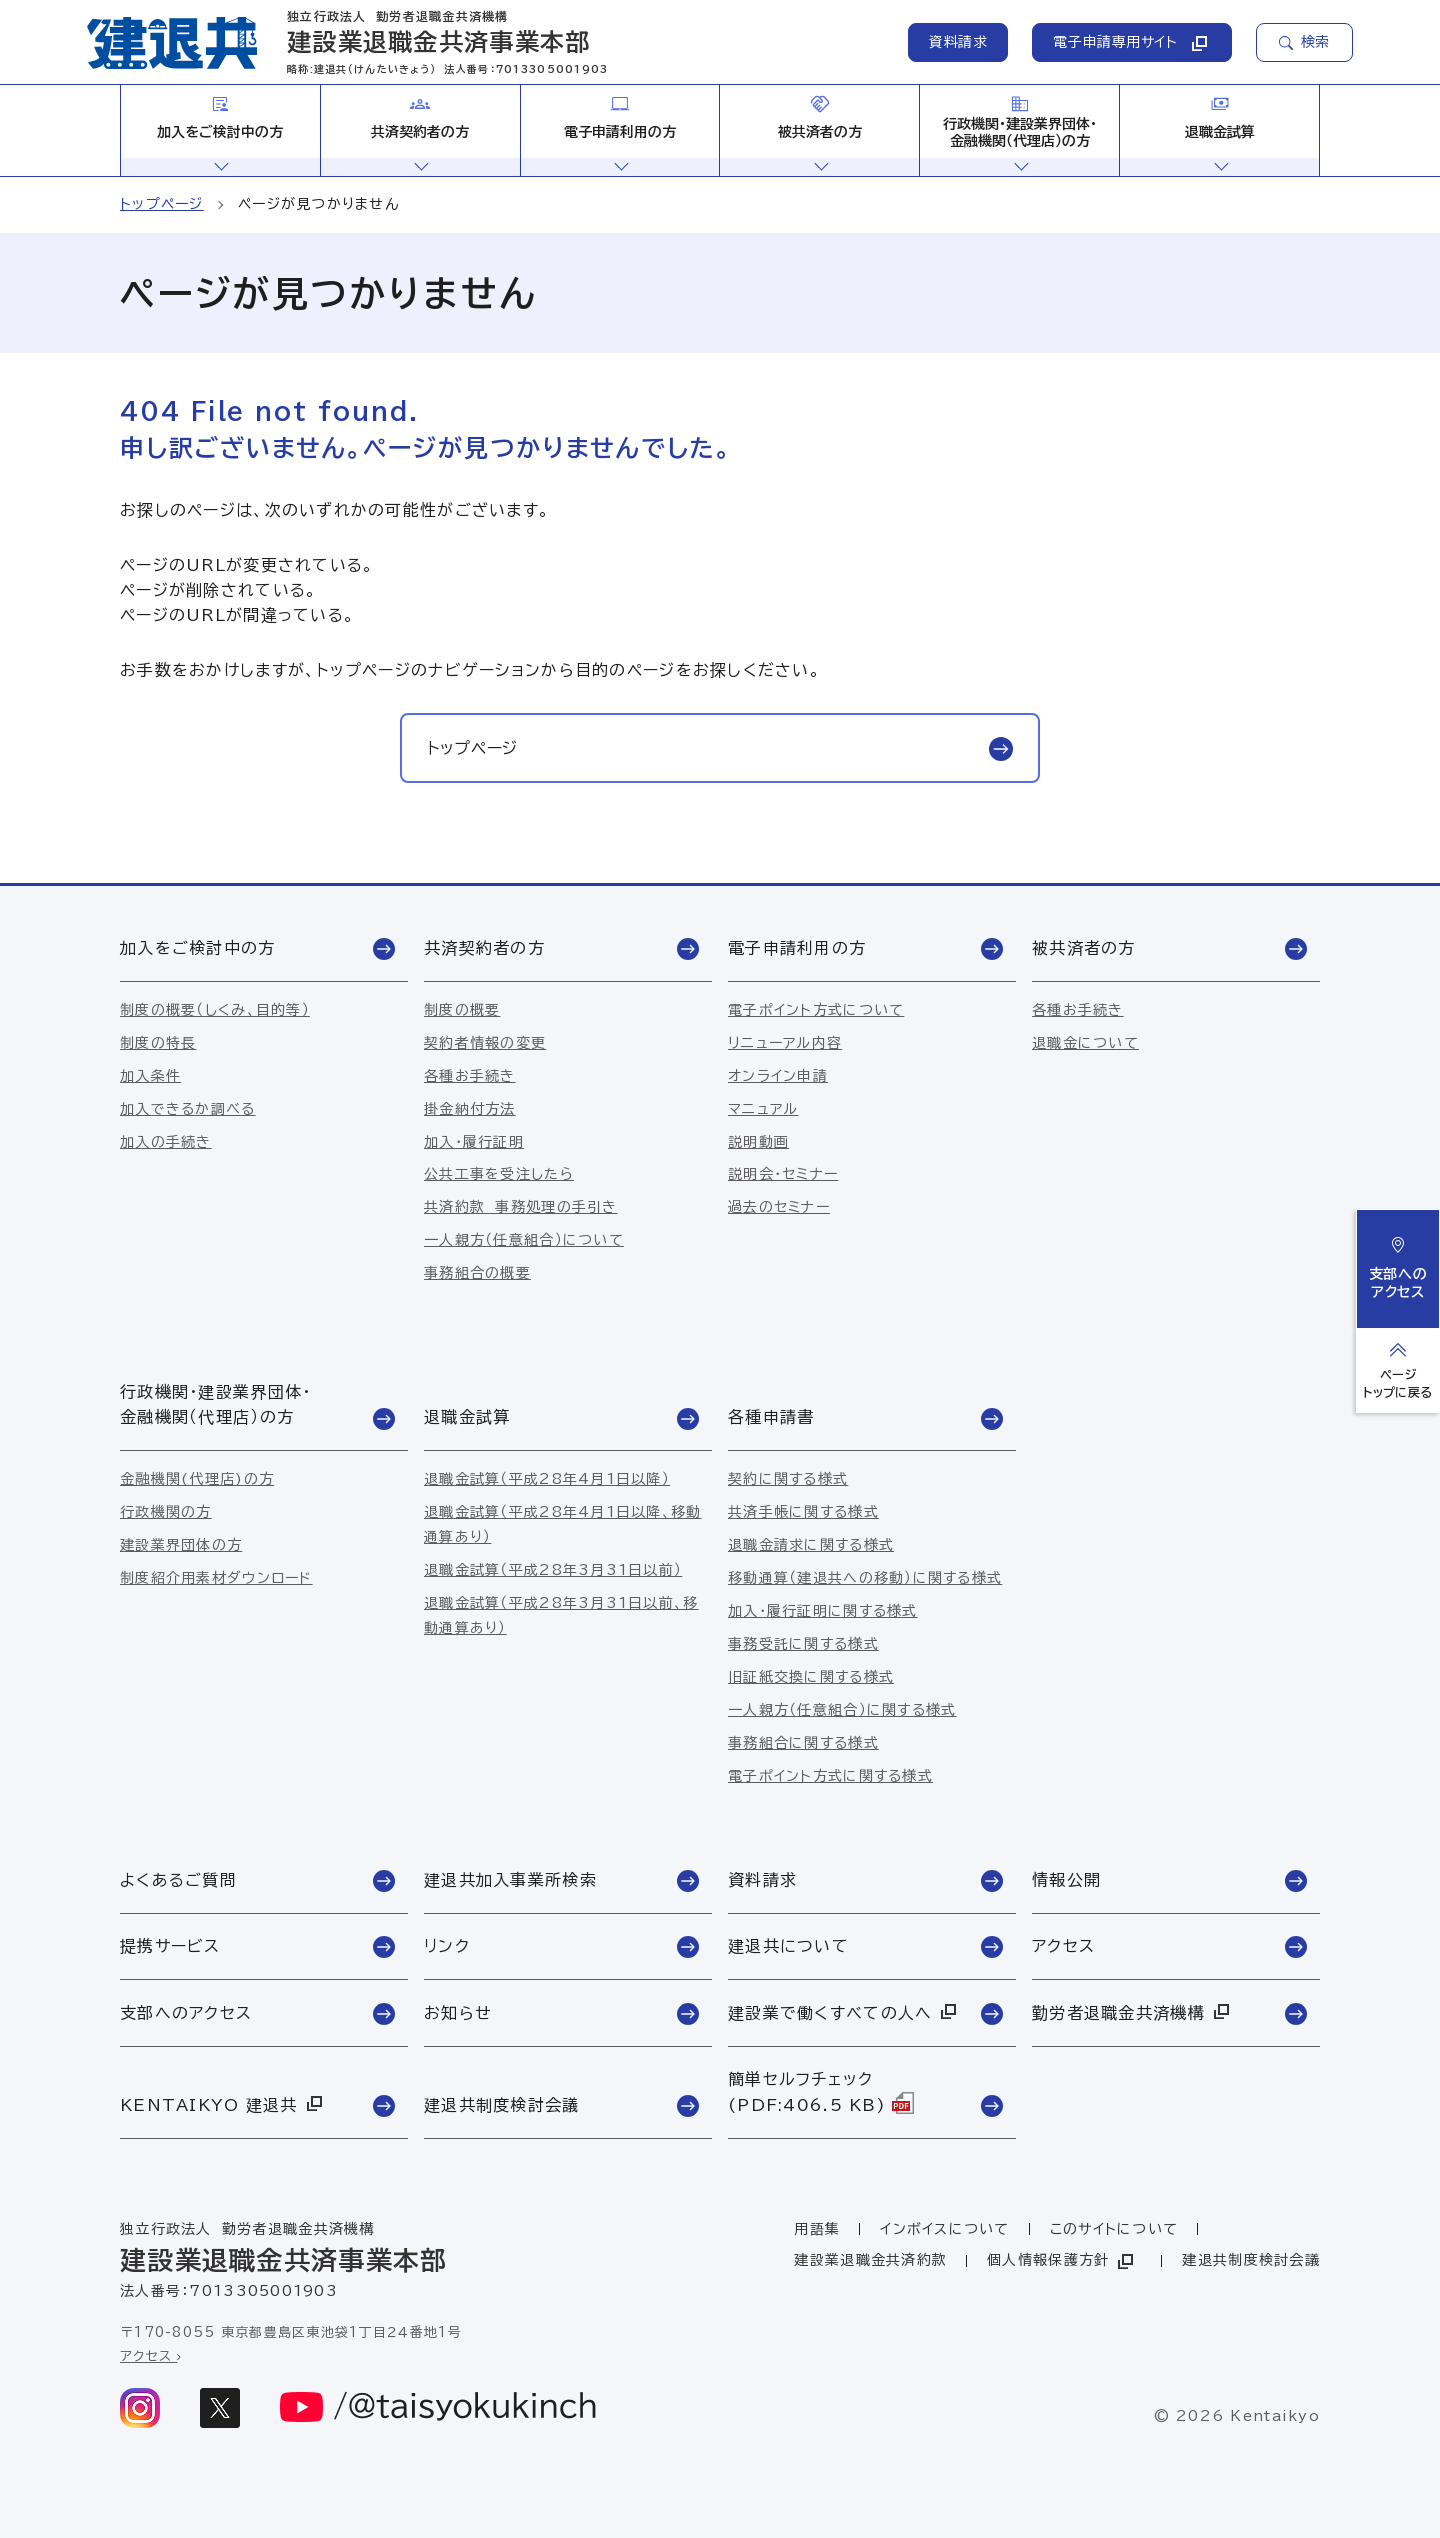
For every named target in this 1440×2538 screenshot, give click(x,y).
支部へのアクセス (1398, 1268)
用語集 (817, 2229)
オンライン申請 (778, 1076)
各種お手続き (470, 1076)
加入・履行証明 (474, 1142)
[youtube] (439, 2408)
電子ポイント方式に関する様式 (830, 1776)
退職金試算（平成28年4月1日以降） (547, 1479)
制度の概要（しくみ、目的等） (215, 1010)
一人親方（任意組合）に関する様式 (842, 1710)
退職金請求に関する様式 (811, 1545)
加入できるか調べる (188, 1109)
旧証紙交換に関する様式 (811, 1677)
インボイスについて (945, 2229)
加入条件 (150, 1076)
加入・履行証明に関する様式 (823, 1611)
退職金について (1085, 1043)
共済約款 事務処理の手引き (521, 1207)
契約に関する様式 (788, 1479)
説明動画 (758, 1142)
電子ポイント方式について (816, 1010)
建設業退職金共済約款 (870, 2260)
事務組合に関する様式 (803, 1743)
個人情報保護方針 (1062, 2261)
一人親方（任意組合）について (524, 1240)
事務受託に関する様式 (803, 1644)
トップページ (162, 204)
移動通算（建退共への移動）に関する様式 (865, 1578)
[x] (220, 2408)
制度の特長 (158, 1043)
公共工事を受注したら (499, 1174)
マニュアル (763, 1109)
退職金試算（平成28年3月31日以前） (553, 1570)
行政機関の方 (166, 1512)
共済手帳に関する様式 (803, 1512)
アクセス (150, 2356)
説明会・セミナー (783, 1174)
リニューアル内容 (785, 1043)
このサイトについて (1114, 2229)
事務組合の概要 (477, 1273)
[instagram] (140, 2408)
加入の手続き (166, 1142)
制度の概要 (462, 1010)
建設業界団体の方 (181, 1545)
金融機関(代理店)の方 (197, 1479)
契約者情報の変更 (485, 1043)
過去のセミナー (779, 1207)
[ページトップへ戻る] (1398, 1371)
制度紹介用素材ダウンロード (216, 1578)
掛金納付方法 (470, 1109)
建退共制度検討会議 (1251, 2260)
